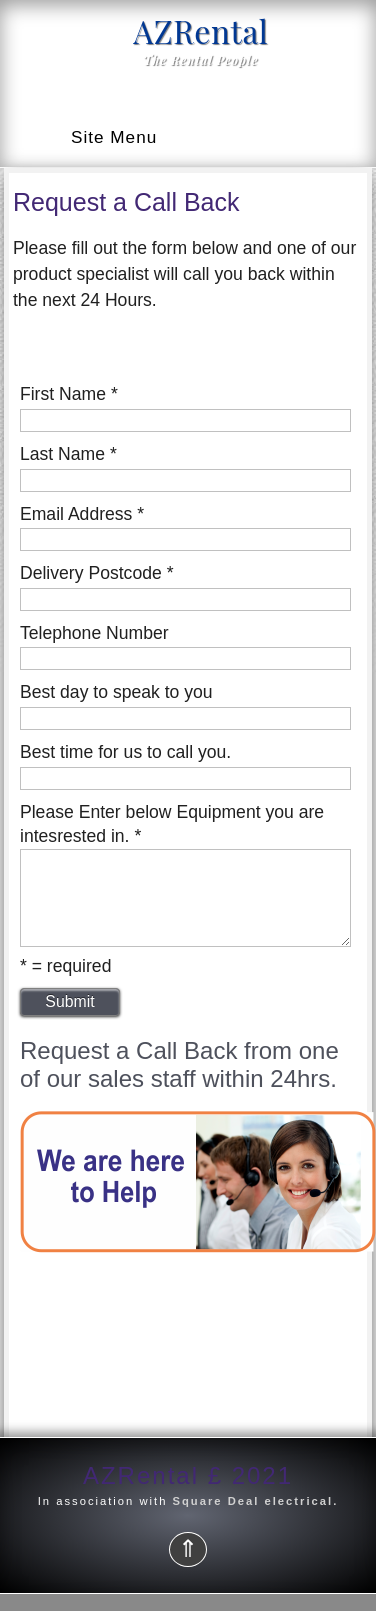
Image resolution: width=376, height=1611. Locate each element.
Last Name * (68, 454)
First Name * (69, 394)
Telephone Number (94, 633)
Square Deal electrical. (252, 1519)
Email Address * (82, 514)
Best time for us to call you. (125, 752)
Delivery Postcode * (97, 573)
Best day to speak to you (116, 692)
